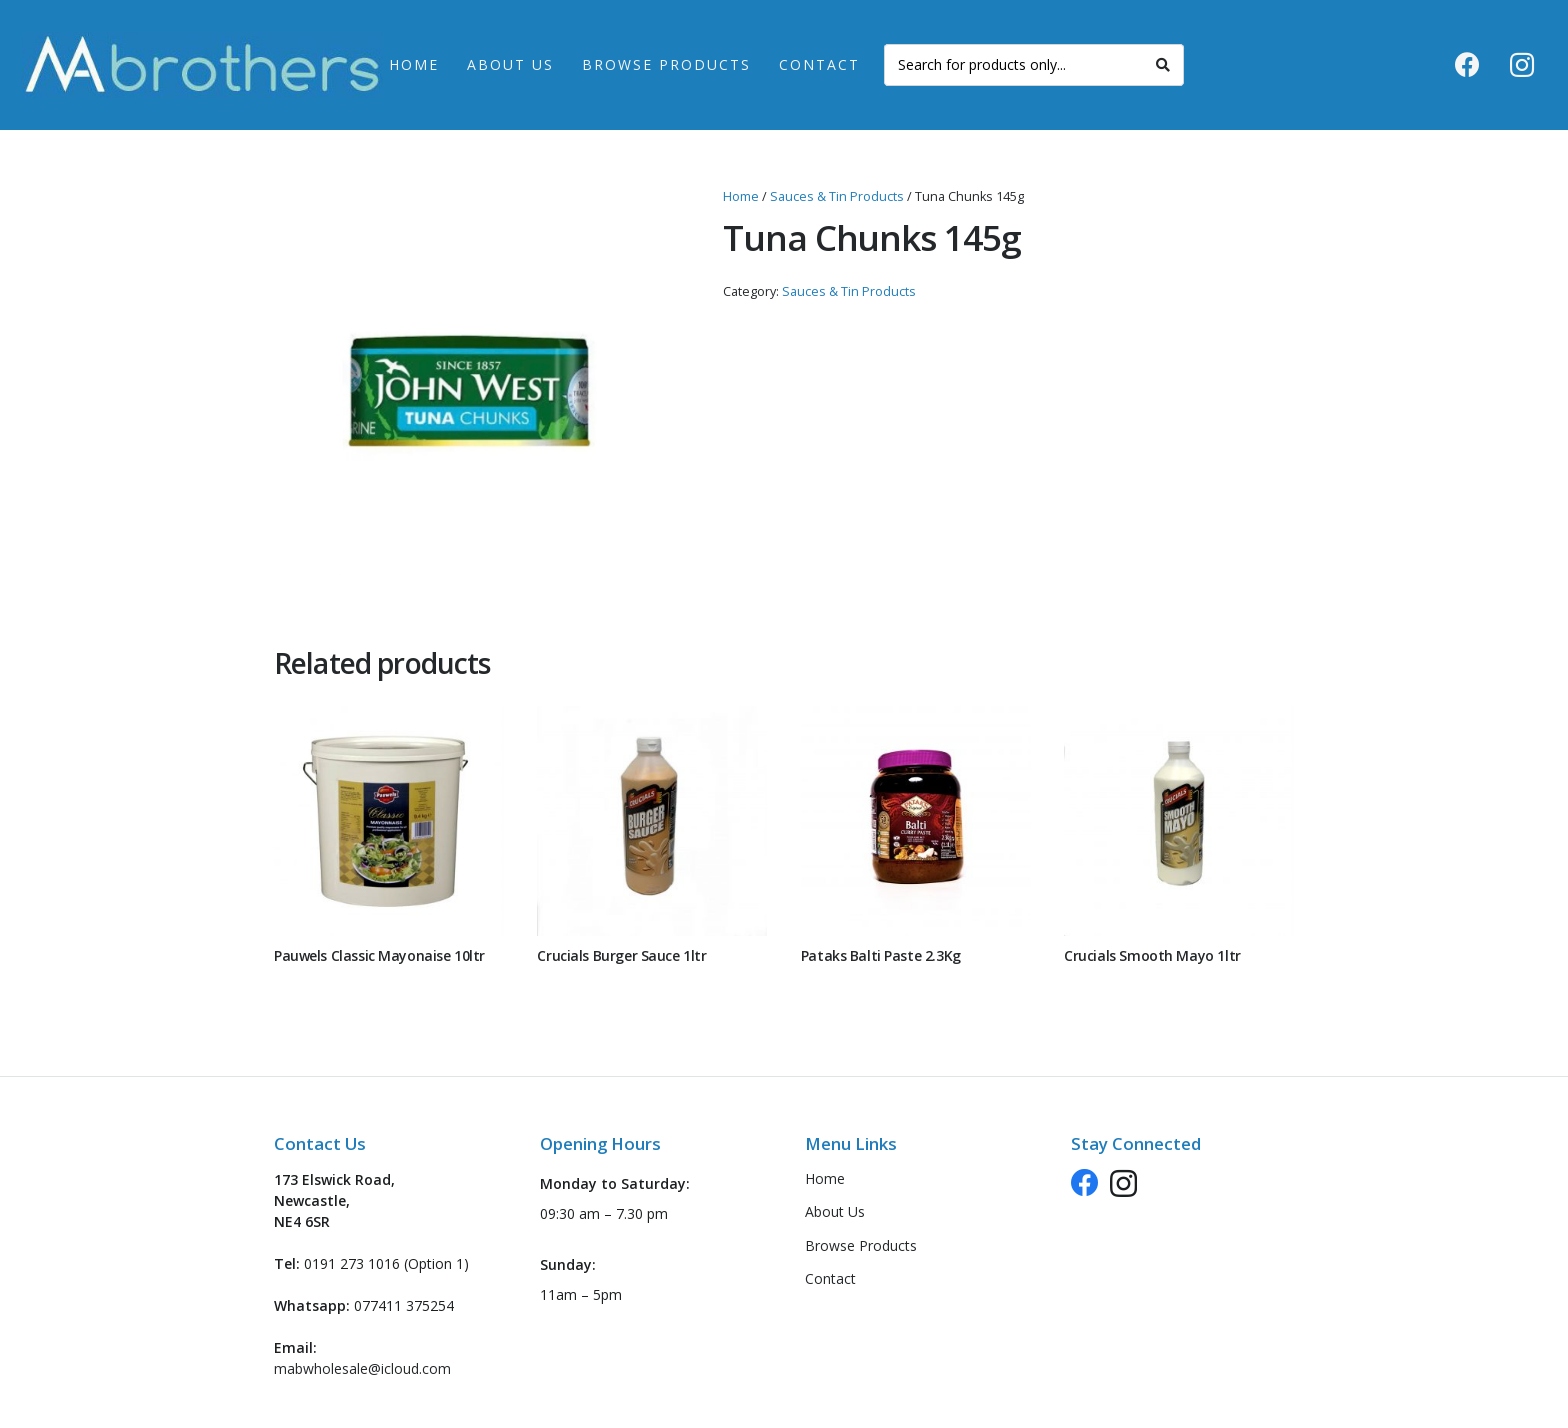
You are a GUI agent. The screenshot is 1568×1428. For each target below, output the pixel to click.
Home (741, 196)
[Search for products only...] (1034, 65)
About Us (835, 1211)
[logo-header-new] (202, 65)
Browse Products (861, 1245)
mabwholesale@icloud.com (362, 1368)
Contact (830, 1278)
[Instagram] (1522, 65)
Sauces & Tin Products (837, 196)
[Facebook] (1467, 65)
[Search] (1163, 65)
